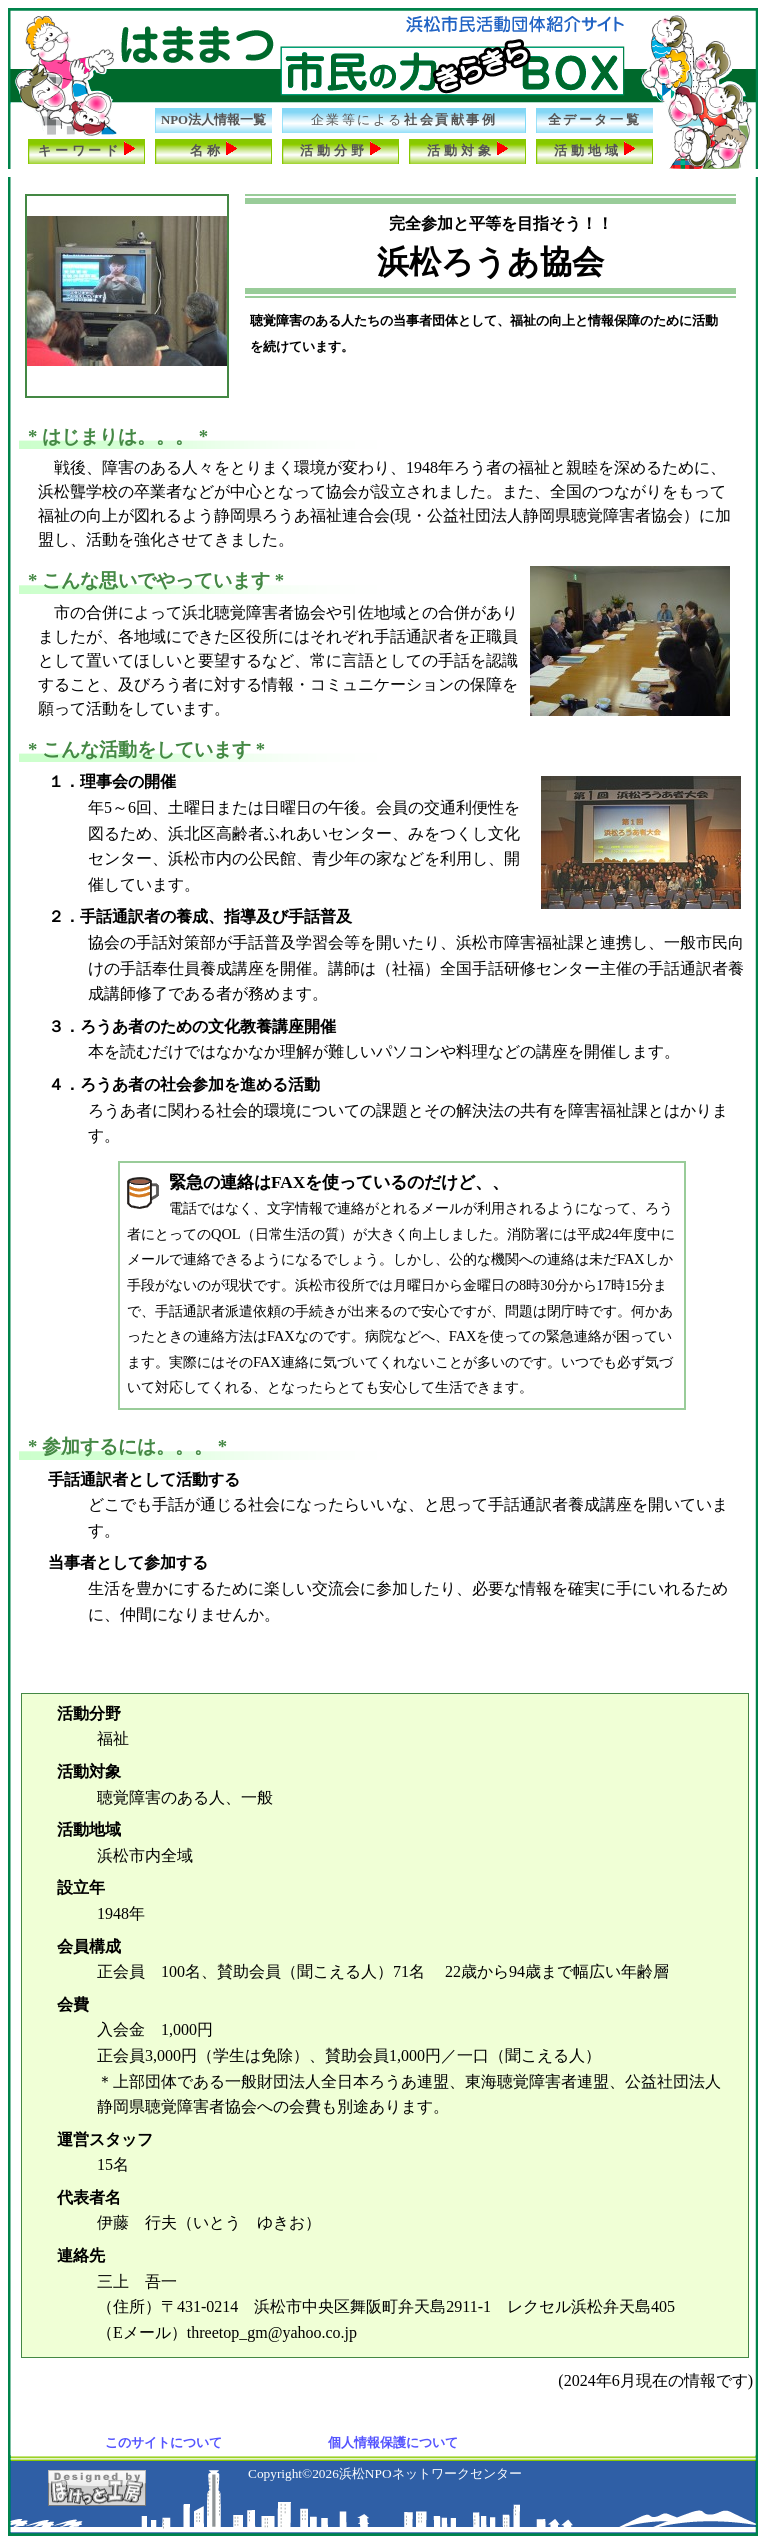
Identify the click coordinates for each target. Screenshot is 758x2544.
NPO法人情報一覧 (213, 120)
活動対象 (467, 149)
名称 (214, 149)
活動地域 (594, 149)
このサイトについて (163, 2442)
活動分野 (340, 149)
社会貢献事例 (404, 120)
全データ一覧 (594, 120)
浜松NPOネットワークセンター (430, 2473)
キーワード (87, 149)
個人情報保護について (393, 2442)
